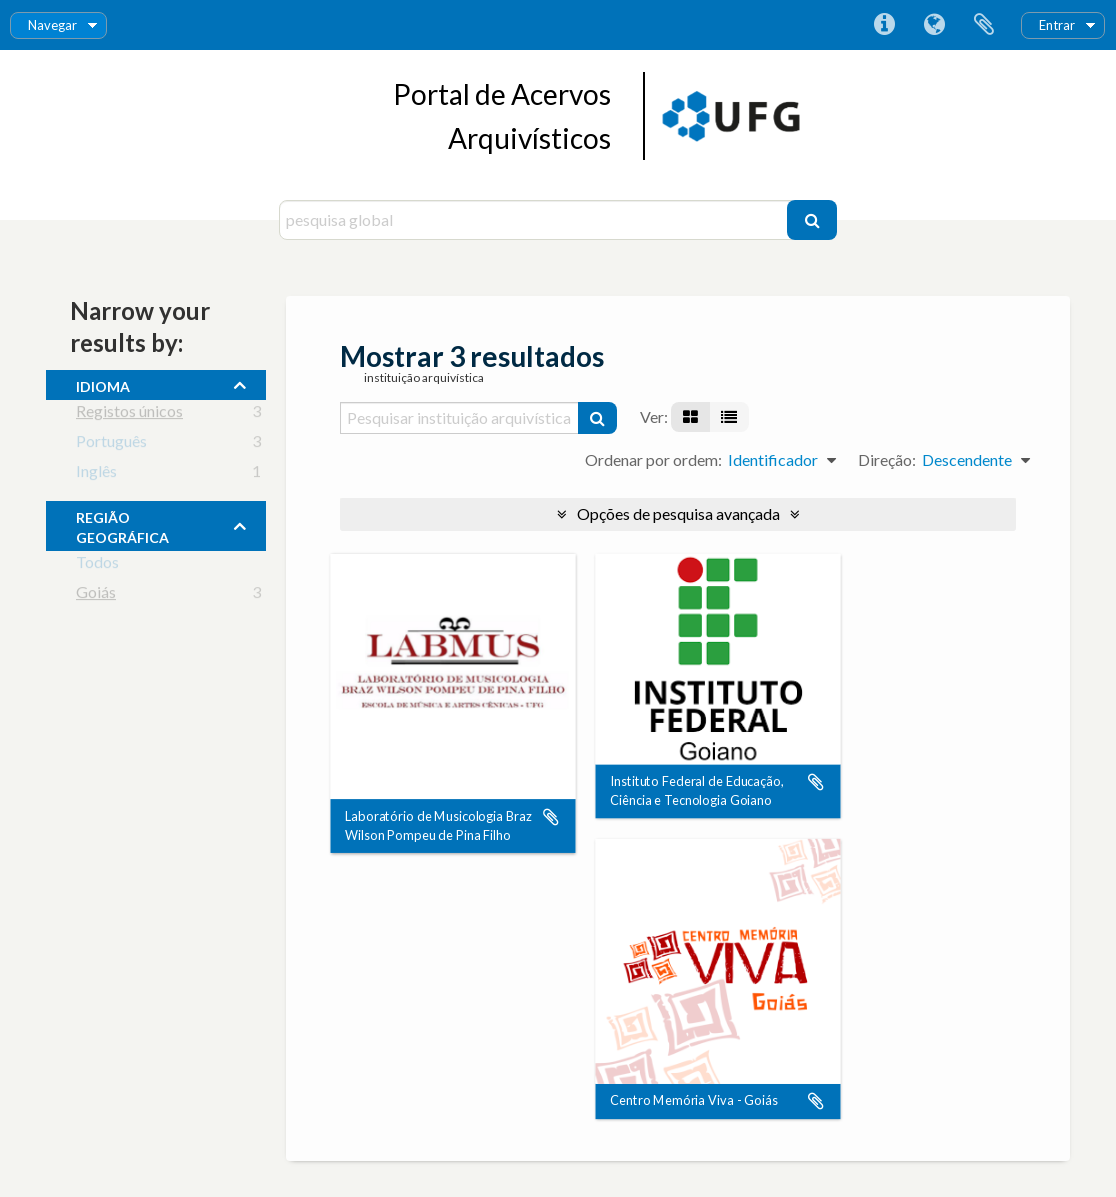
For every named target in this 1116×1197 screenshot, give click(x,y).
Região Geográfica (122, 525)
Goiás (96, 595)
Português (111, 444)
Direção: (887, 459)
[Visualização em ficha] (690, 417)
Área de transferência (984, 25)
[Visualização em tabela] (729, 417)
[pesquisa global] (535, 220)
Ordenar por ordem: (653, 459)
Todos (97, 565)
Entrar (1057, 25)
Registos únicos (129, 414)
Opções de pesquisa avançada (678, 513)
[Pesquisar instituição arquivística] (460, 418)
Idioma (934, 25)
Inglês (96, 474)
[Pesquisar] (812, 220)
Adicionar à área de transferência (551, 817)
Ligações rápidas (884, 25)
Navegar (52, 25)
